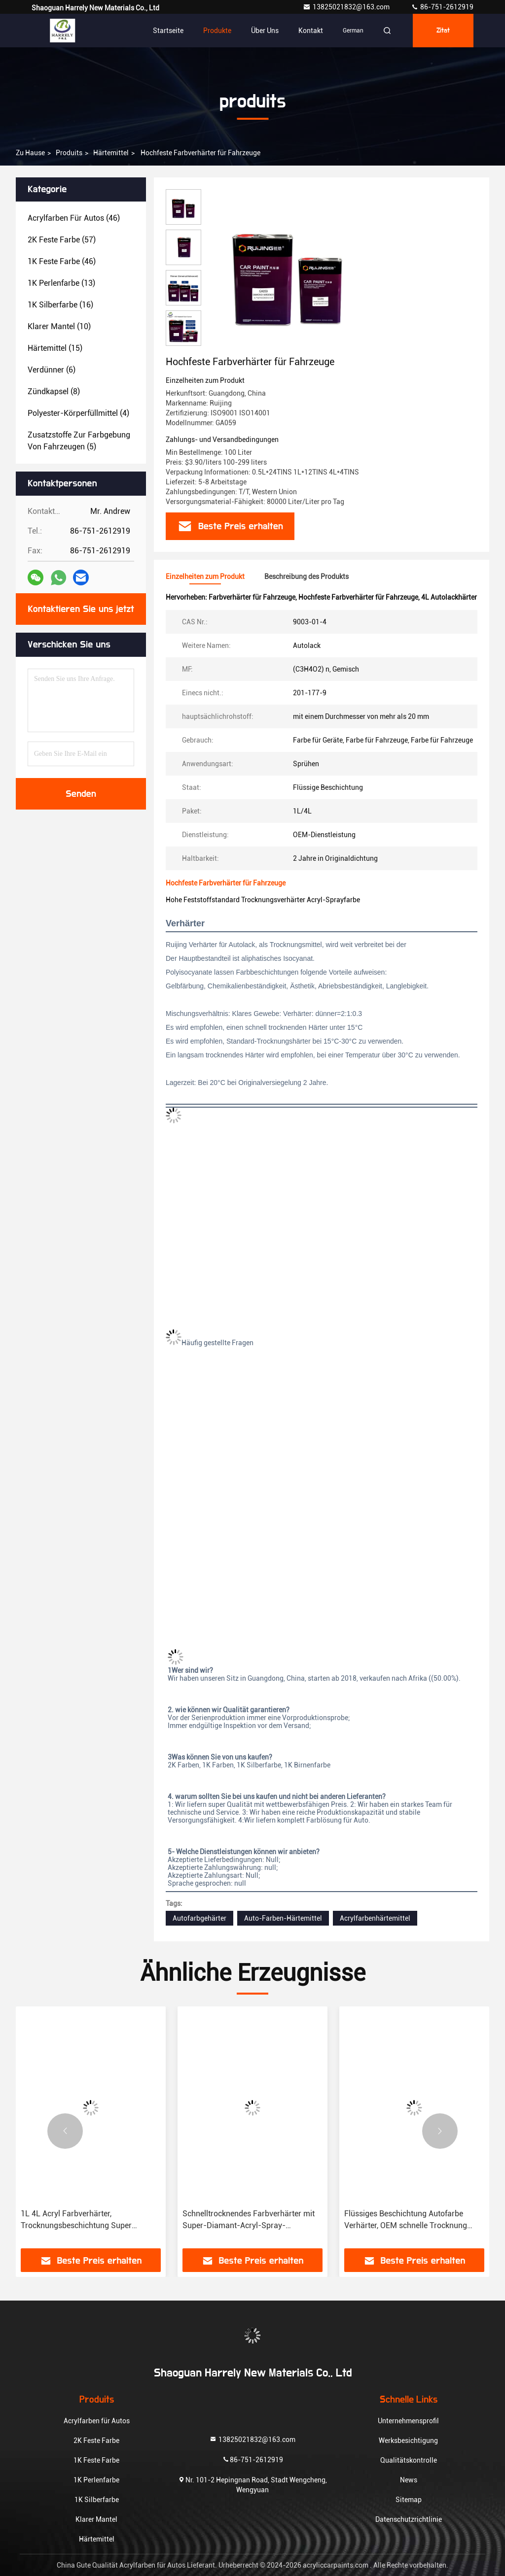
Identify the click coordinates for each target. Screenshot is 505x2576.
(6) (51, 369)
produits (69, 153)
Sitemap (409, 2500)
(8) (54, 391)
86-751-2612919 (442, 7)
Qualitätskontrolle (408, 2460)
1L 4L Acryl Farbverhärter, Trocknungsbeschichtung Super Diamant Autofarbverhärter (76, 2220)
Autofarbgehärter (199, 1918)
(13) (61, 283)
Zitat (443, 30)
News (408, 2480)
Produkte (217, 30)
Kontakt (310, 30)
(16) (60, 304)
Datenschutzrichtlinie (408, 2519)
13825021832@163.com (347, 7)
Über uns (265, 30)
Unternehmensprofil (408, 2421)
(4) (78, 413)
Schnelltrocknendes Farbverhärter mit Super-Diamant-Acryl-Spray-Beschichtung (248, 2220)
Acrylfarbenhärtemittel (375, 1918)
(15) (55, 348)
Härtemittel (111, 153)
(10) (59, 326)
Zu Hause (30, 153)
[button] (65, 2131)
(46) (74, 218)
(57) (62, 239)
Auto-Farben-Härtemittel (283, 1918)
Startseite (168, 30)
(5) (79, 440)
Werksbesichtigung (408, 2440)
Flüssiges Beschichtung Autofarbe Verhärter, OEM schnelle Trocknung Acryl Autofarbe (405, 2220)
